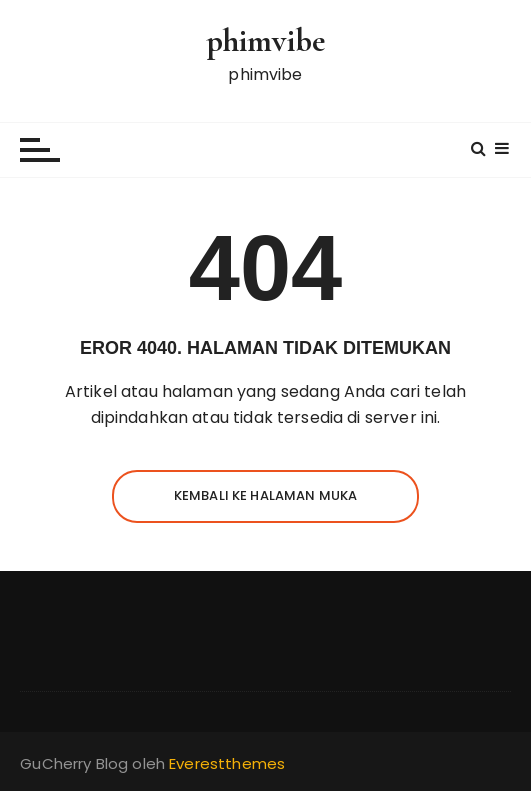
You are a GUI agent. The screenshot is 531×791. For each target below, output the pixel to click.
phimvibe (265, 40)
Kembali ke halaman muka (265, 495)
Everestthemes (227, 763)
